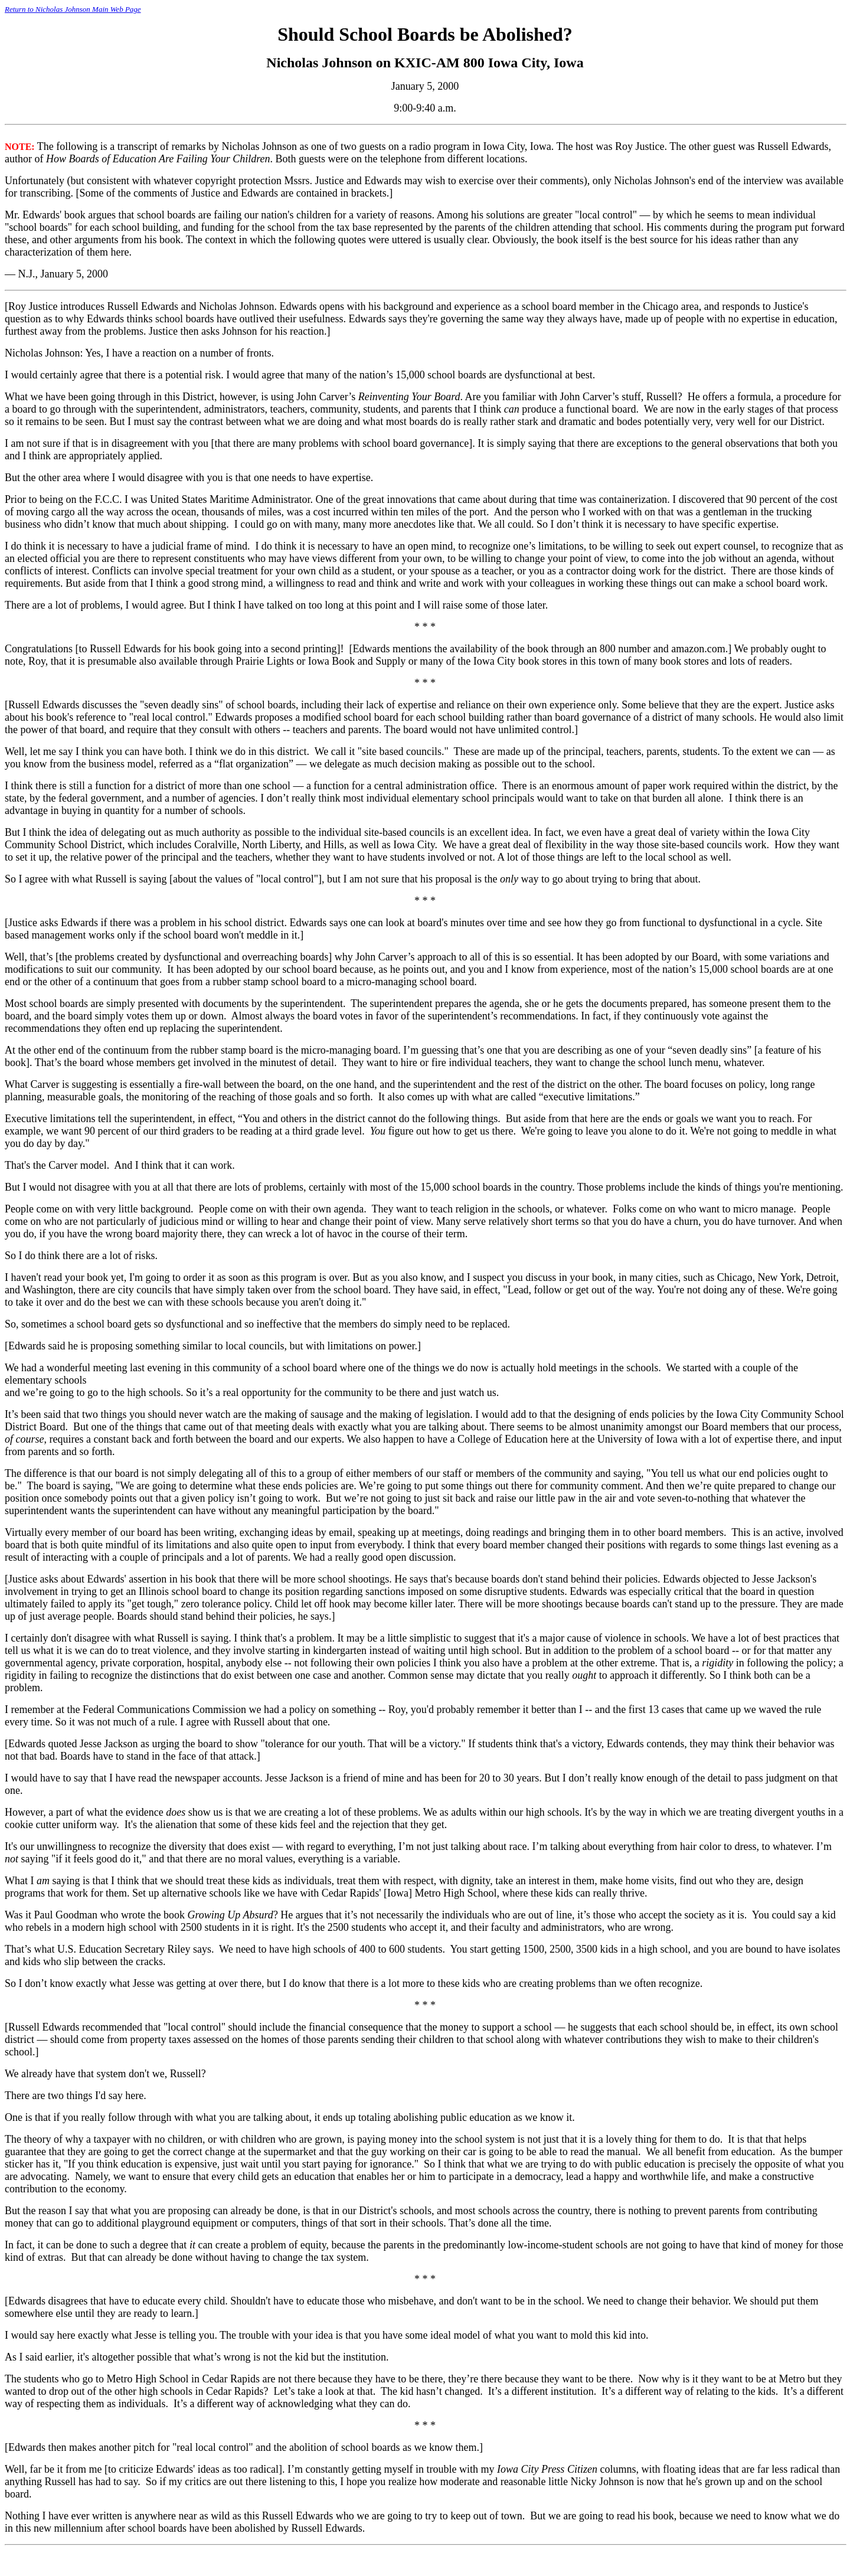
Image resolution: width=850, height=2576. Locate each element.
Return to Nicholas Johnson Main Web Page (73, 9)
